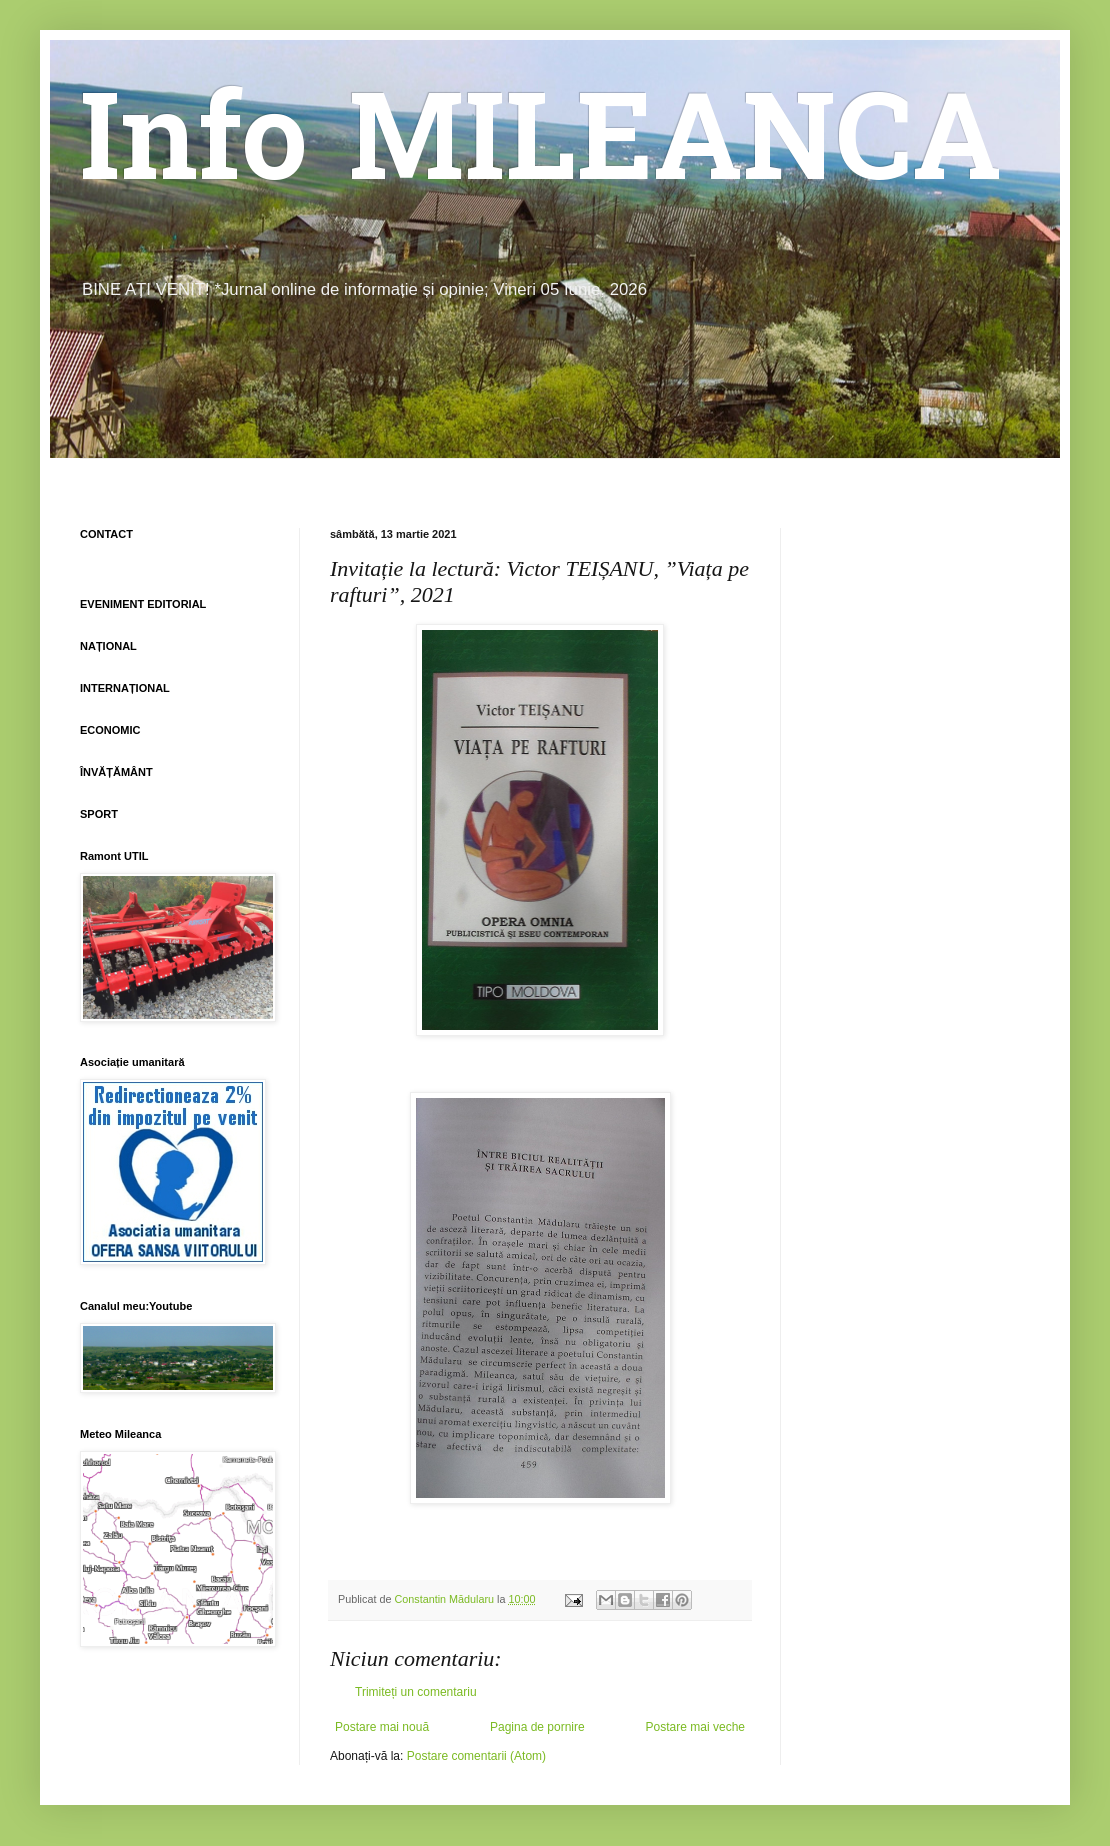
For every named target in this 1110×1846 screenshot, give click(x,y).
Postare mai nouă (382, 1727)
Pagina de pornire (537, 1727)
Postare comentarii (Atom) (476, 1756)
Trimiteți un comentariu (416, 1692)
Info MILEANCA (541, 150)
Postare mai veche (695, 1727)
